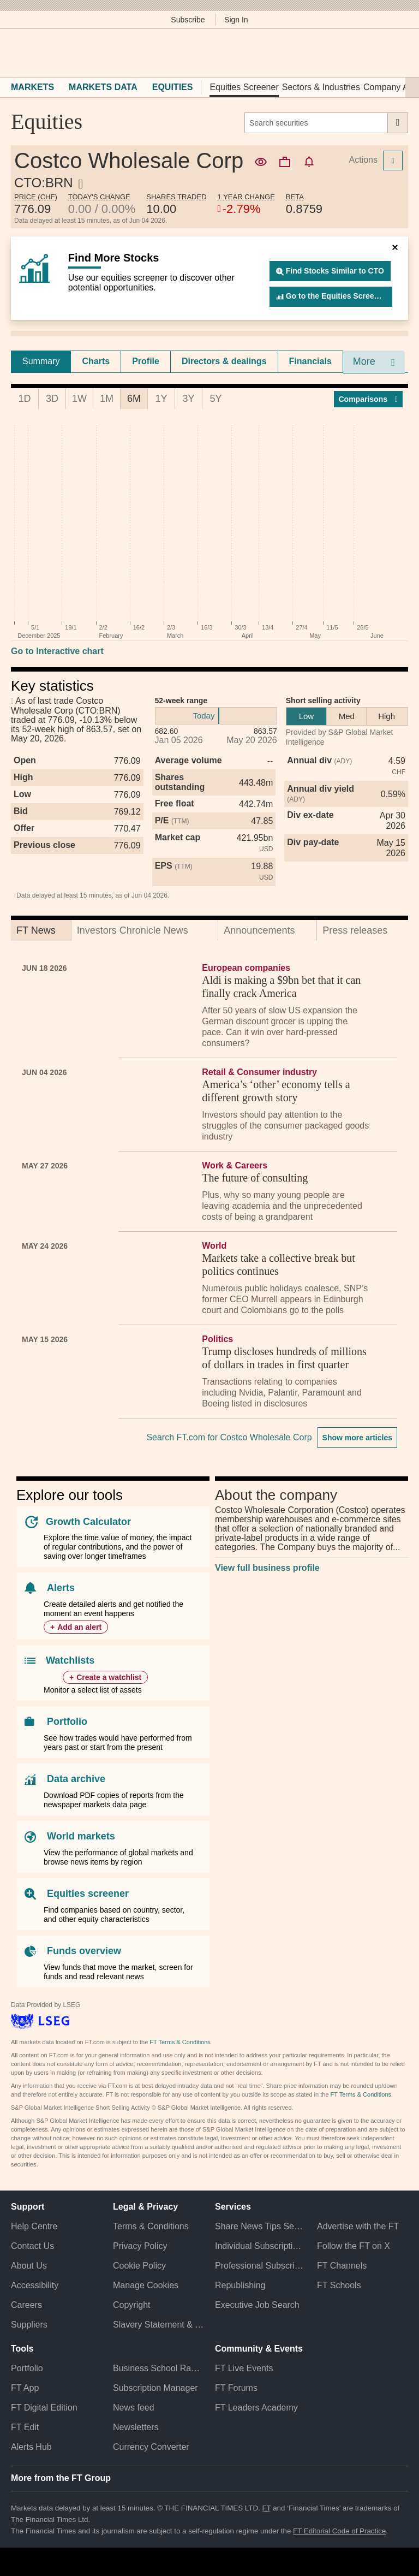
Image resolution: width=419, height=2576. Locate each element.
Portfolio (67, 1721)
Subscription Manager (155, 2388)
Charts (96, 361)
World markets (81, 1836)
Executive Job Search (257, 2305)
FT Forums (236, 2388)
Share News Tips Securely (260, 2226)
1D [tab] (24, 398)
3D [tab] (52, 398)
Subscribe (188, 19)
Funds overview (84, 1950)
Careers (26, 2305)
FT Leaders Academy (256, 2407)
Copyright (131, 2305)
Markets (32, 87)
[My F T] (396, 53)
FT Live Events (244, 2368)
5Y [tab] (216, 398)
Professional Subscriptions (260, 2265)
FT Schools (339, 2285)
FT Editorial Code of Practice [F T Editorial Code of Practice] (339, 2531)
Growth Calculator (88, 1521)
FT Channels (342, 2265)
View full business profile (267, 1567)
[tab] (41, 361)
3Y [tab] (188, 398)
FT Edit (25, 2427)
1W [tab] (79, 398)
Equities (172, 87)
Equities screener (88, 1893)
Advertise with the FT (358, 2226)
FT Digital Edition (44, 2407)
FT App (25, 2388)
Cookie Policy (139, 2265)
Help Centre (34, 2226)
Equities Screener (244, 87)
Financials (310, 361)
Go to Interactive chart (57, 651)
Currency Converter (151, 2447)
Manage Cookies (145, 2285)
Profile (145, 361)
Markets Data (103, 87)
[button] (16, 53)
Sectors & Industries (321, 87)
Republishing (240, 2285)
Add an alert (79, 1627)
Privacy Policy (140, 2246)
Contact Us (32, 2246)
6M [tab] (134, 398)
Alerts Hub (31, 2447)
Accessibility (34, 2285)
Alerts (61, 1587)
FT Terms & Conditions (179, 2042)
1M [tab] (106, 398)
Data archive (76, 1778)
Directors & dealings (224, 361)
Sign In (236, 19)
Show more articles (357, 1437)
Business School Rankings (158, 2368)
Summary (40, 361)
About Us (29, 2265)
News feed (133, 2407)
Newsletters (136, 2427)
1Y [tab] (161, 398)
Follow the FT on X (353, 2246)
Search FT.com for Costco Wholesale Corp (229, 1437)
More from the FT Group (61, 2478)
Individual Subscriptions (260, 2246)
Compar (368, 399)
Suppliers (29, 2324)
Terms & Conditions (151, 2226)
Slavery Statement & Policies (158, 2324)
